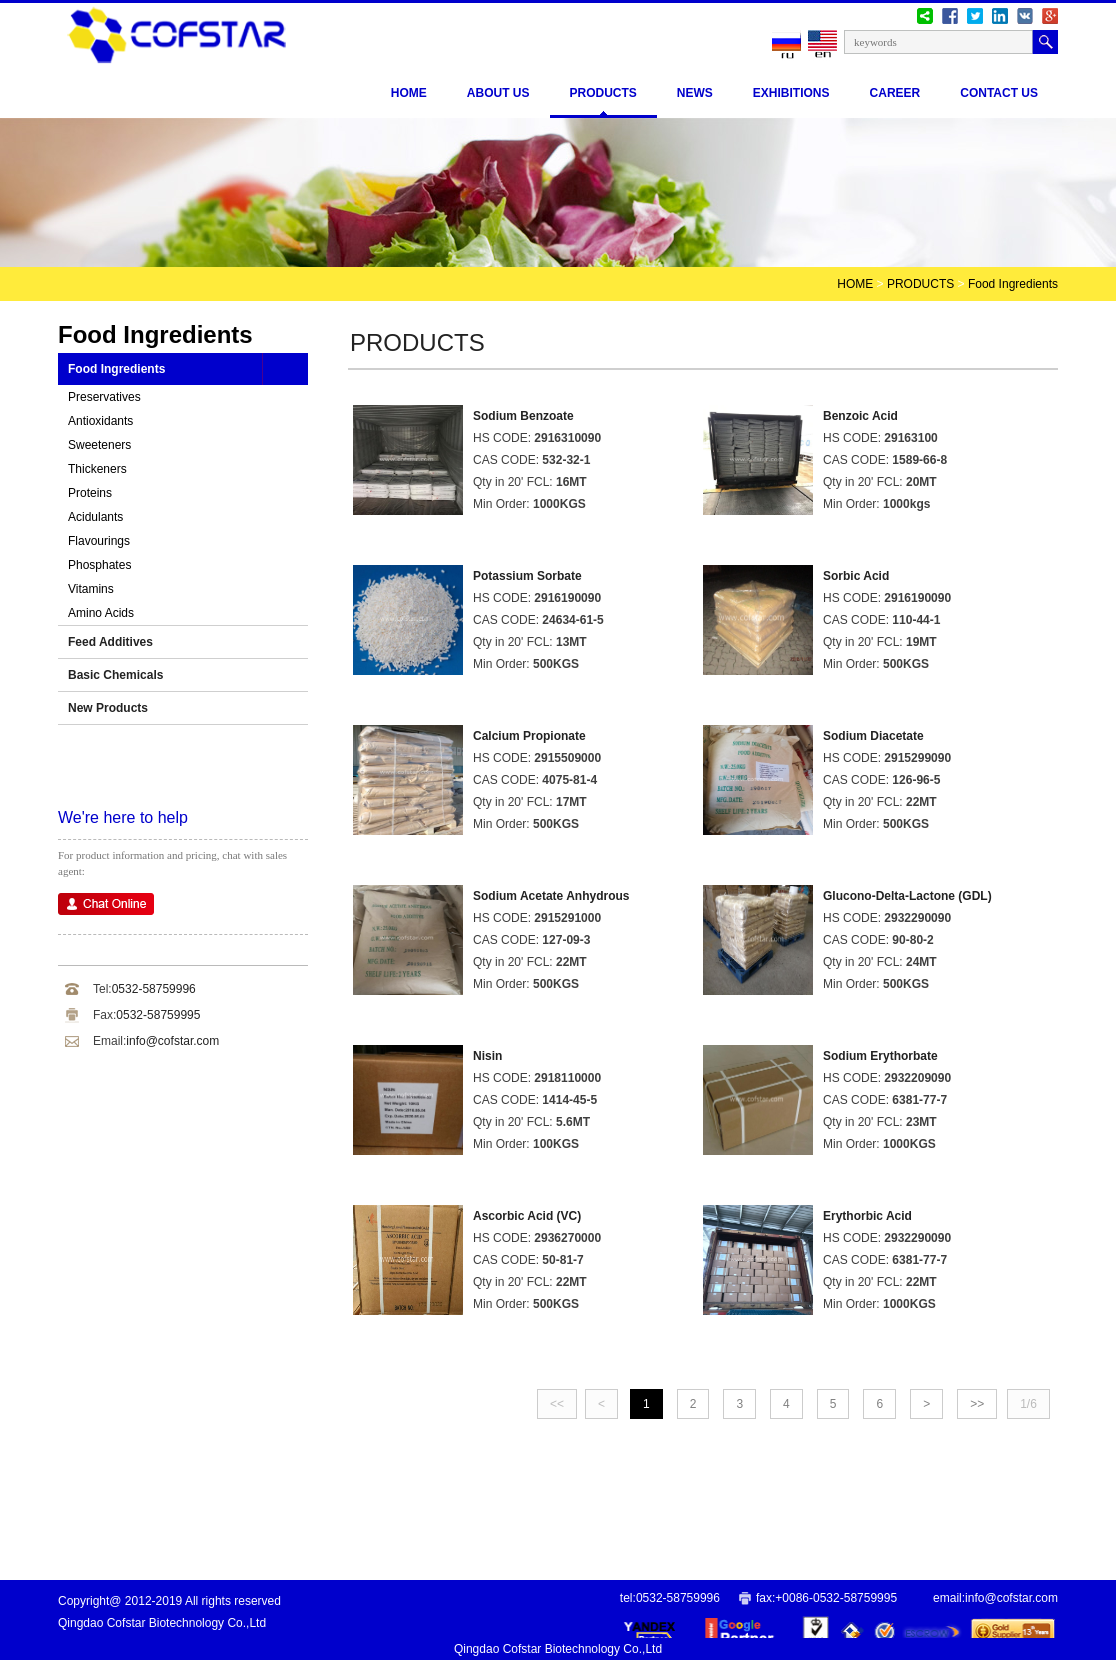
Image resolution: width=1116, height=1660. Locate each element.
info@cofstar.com (172, 1041)
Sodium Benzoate (523, 416)
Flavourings (99, 541)
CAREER (895, 93)
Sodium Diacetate (873, 736)
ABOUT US (498, 93)
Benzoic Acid (860, 416)
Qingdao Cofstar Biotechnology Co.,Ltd (558, 1649)
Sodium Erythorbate (880, 1056)
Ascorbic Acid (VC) (527, 1216)
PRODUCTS (603, 93)
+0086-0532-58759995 (836, 1598)
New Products (108, 708)
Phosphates (99, 565)
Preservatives (104, 397)
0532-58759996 (154, 989)
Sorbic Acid (856, 576)
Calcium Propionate (529, 736)
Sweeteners (99, 445)
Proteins (90, 493)
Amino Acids (101, 613)
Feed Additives (110, 642)
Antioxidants (100, 421)
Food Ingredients (1013, 284)
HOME (855, 284)
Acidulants (95, 517)
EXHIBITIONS (791, 93)
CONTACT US (999, 93)
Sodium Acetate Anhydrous (551, 896)
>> (977, 1404)
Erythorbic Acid (867, 1216)
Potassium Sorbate (527, 576)
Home (409, 93)
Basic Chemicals (115, 675)
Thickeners (97, 469)
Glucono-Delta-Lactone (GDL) (907, 896)
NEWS (695, 93)
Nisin (487, 1056)
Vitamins (91, 589)
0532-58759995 (158, 1015)
